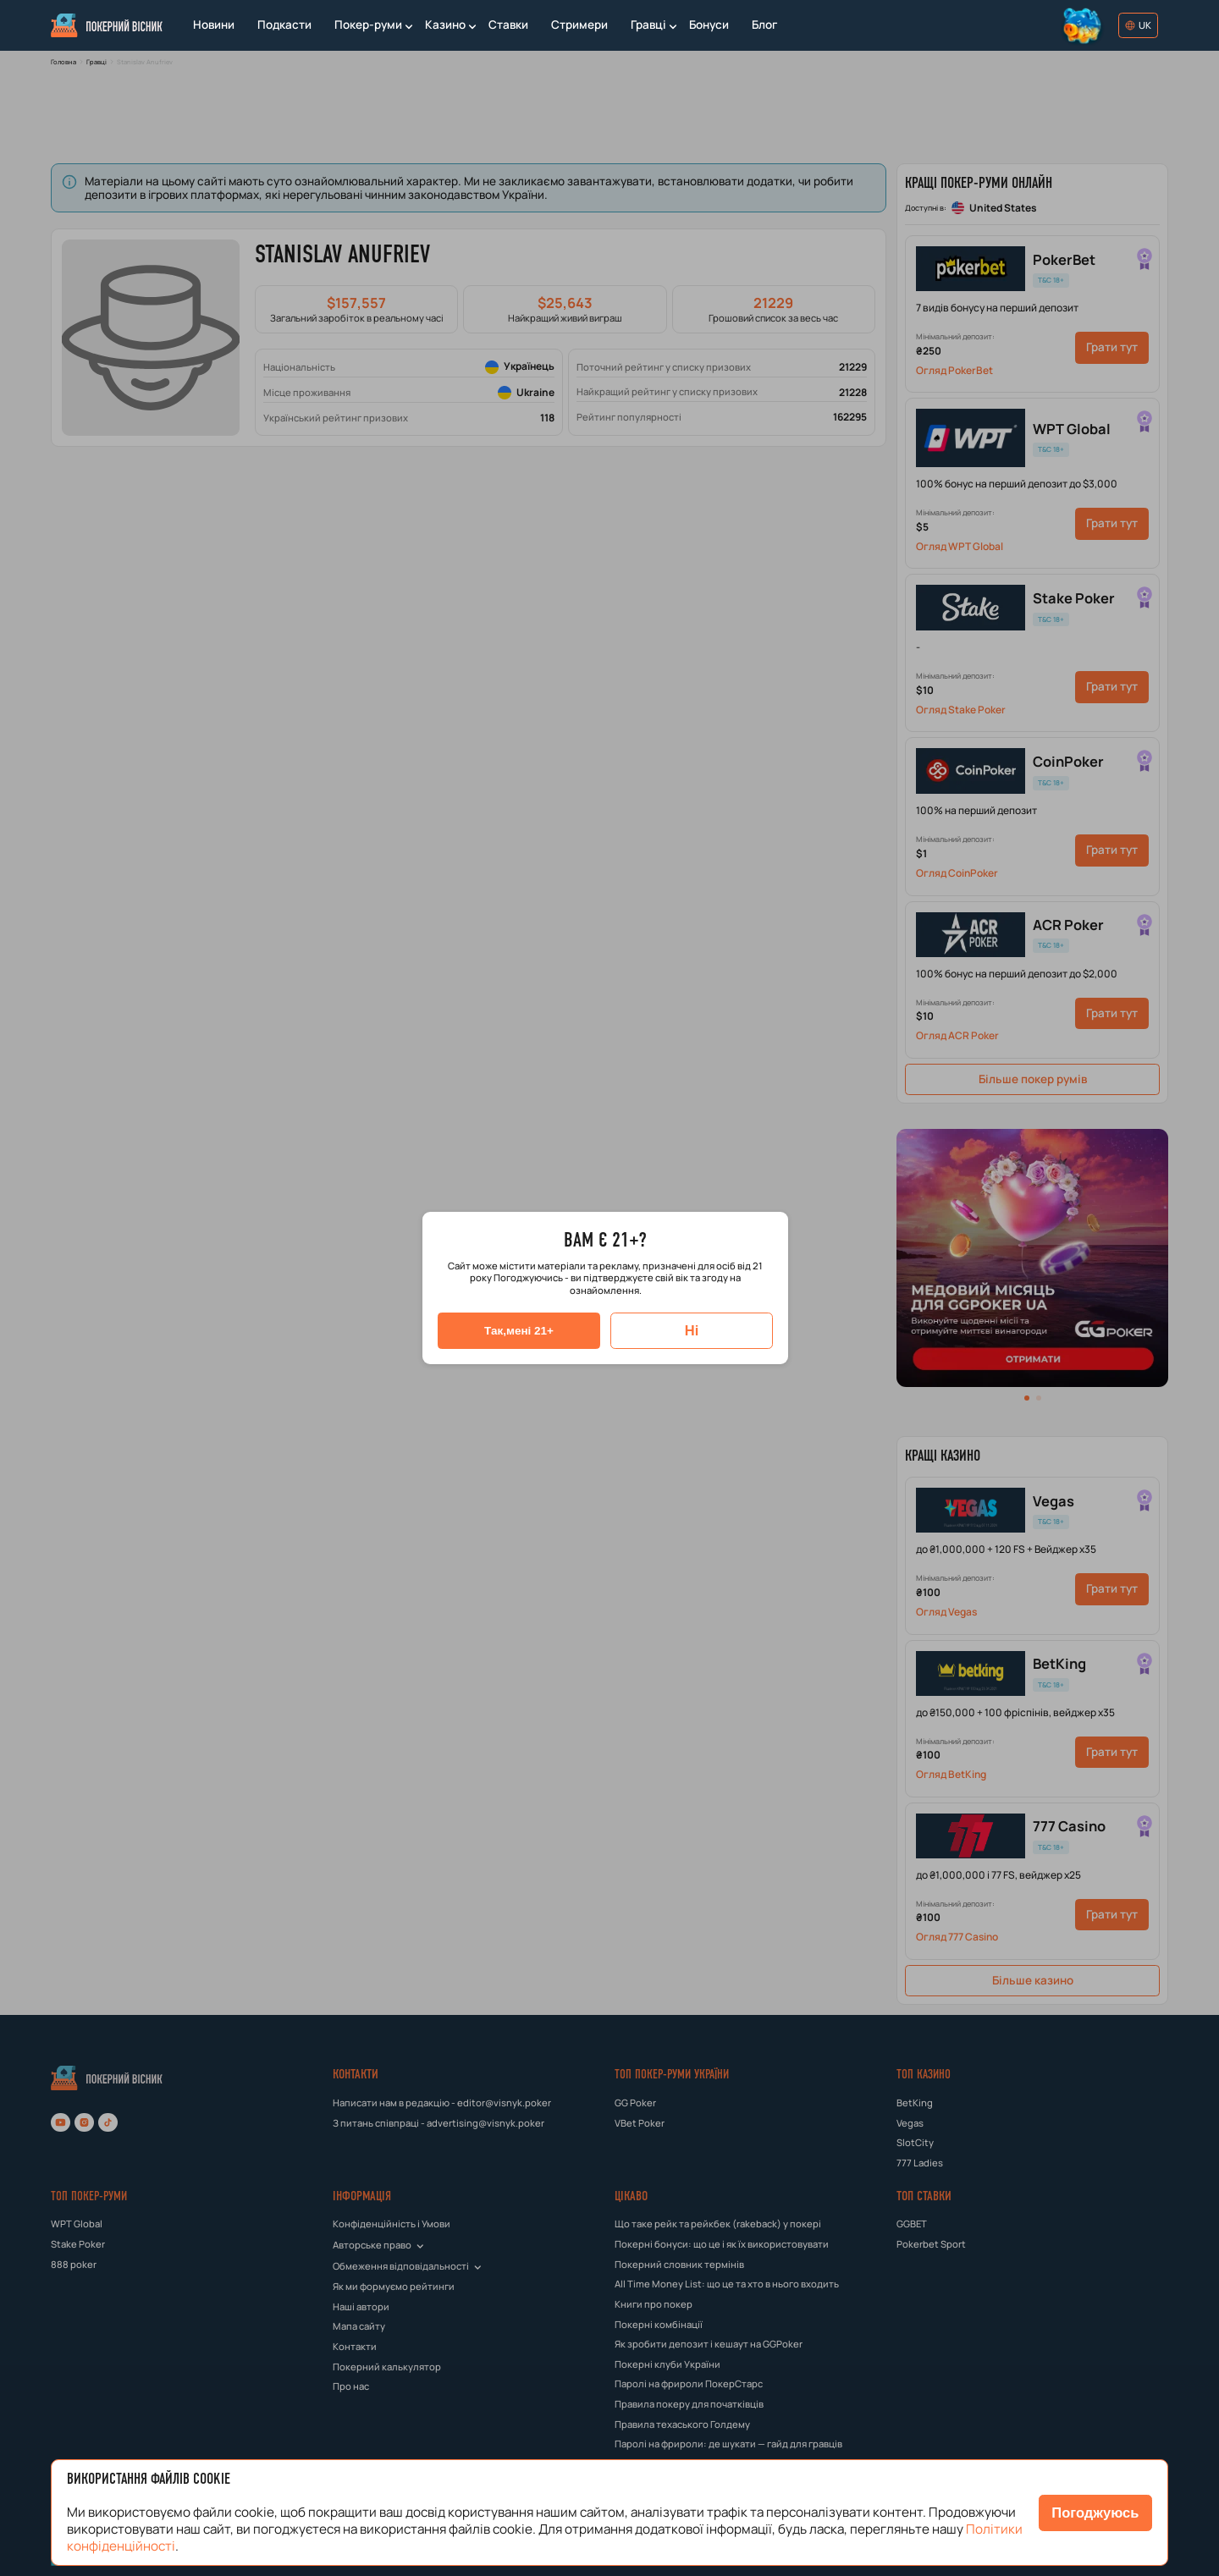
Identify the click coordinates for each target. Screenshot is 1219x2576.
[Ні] (691, 1331)
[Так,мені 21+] (519, 1331)
